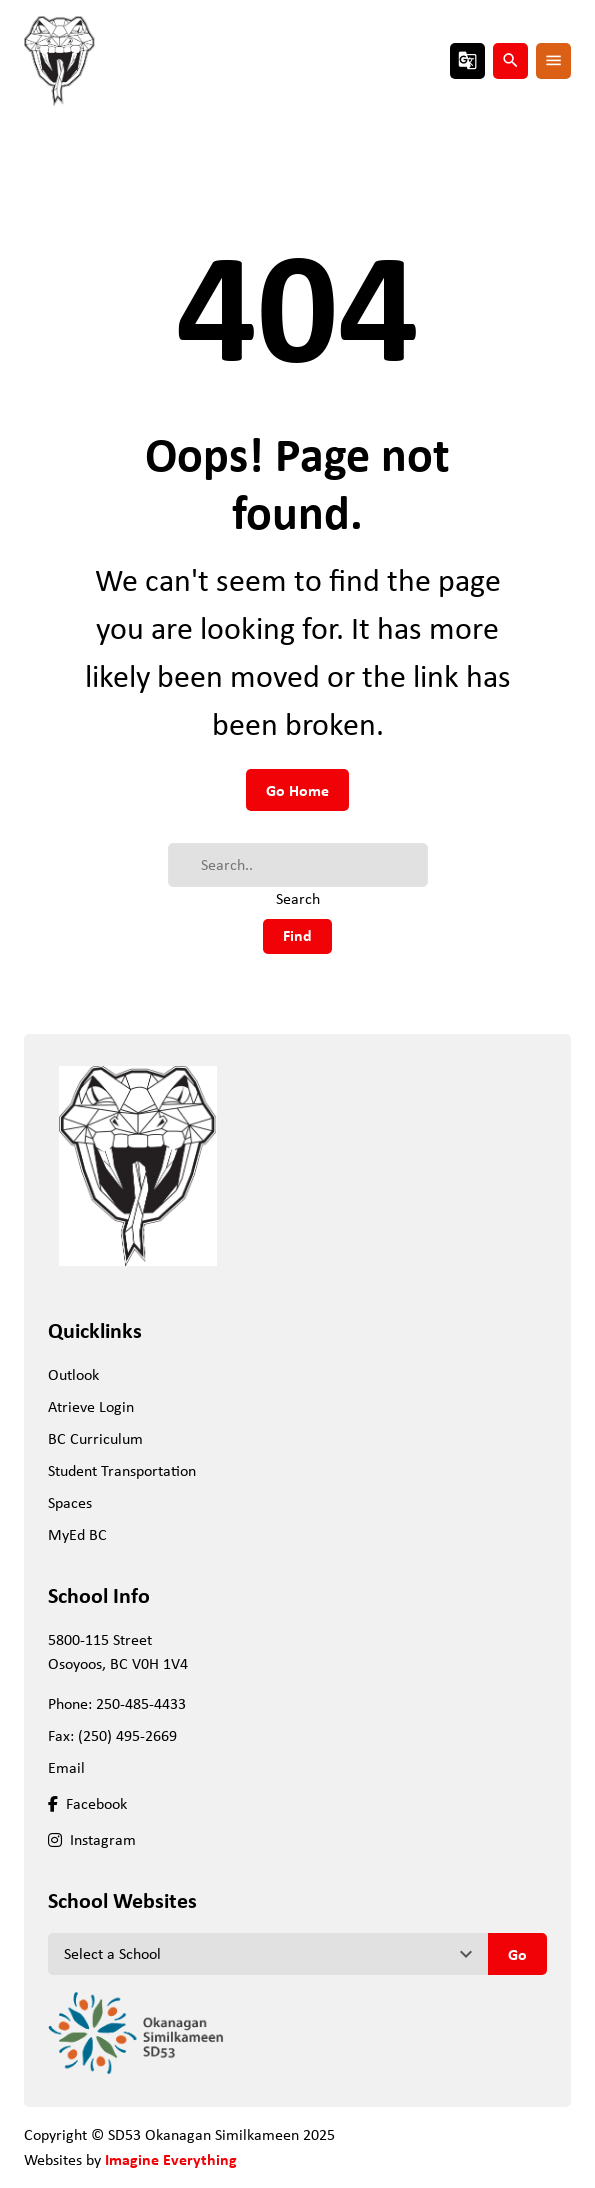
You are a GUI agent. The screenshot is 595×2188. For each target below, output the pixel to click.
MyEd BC (77, 1534)
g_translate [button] (467, 60)
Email (66, 1767)
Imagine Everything (171, 2159)
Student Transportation (122, 1470)
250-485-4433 (141, 1703)
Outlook (73, 1374)
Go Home (297, 790)
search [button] (510, 60)
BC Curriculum (95, 1438)
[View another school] (268, 1954)
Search (298, 898)
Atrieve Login (91, 1406)
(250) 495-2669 (127, 1735)
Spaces (70, 1502)
